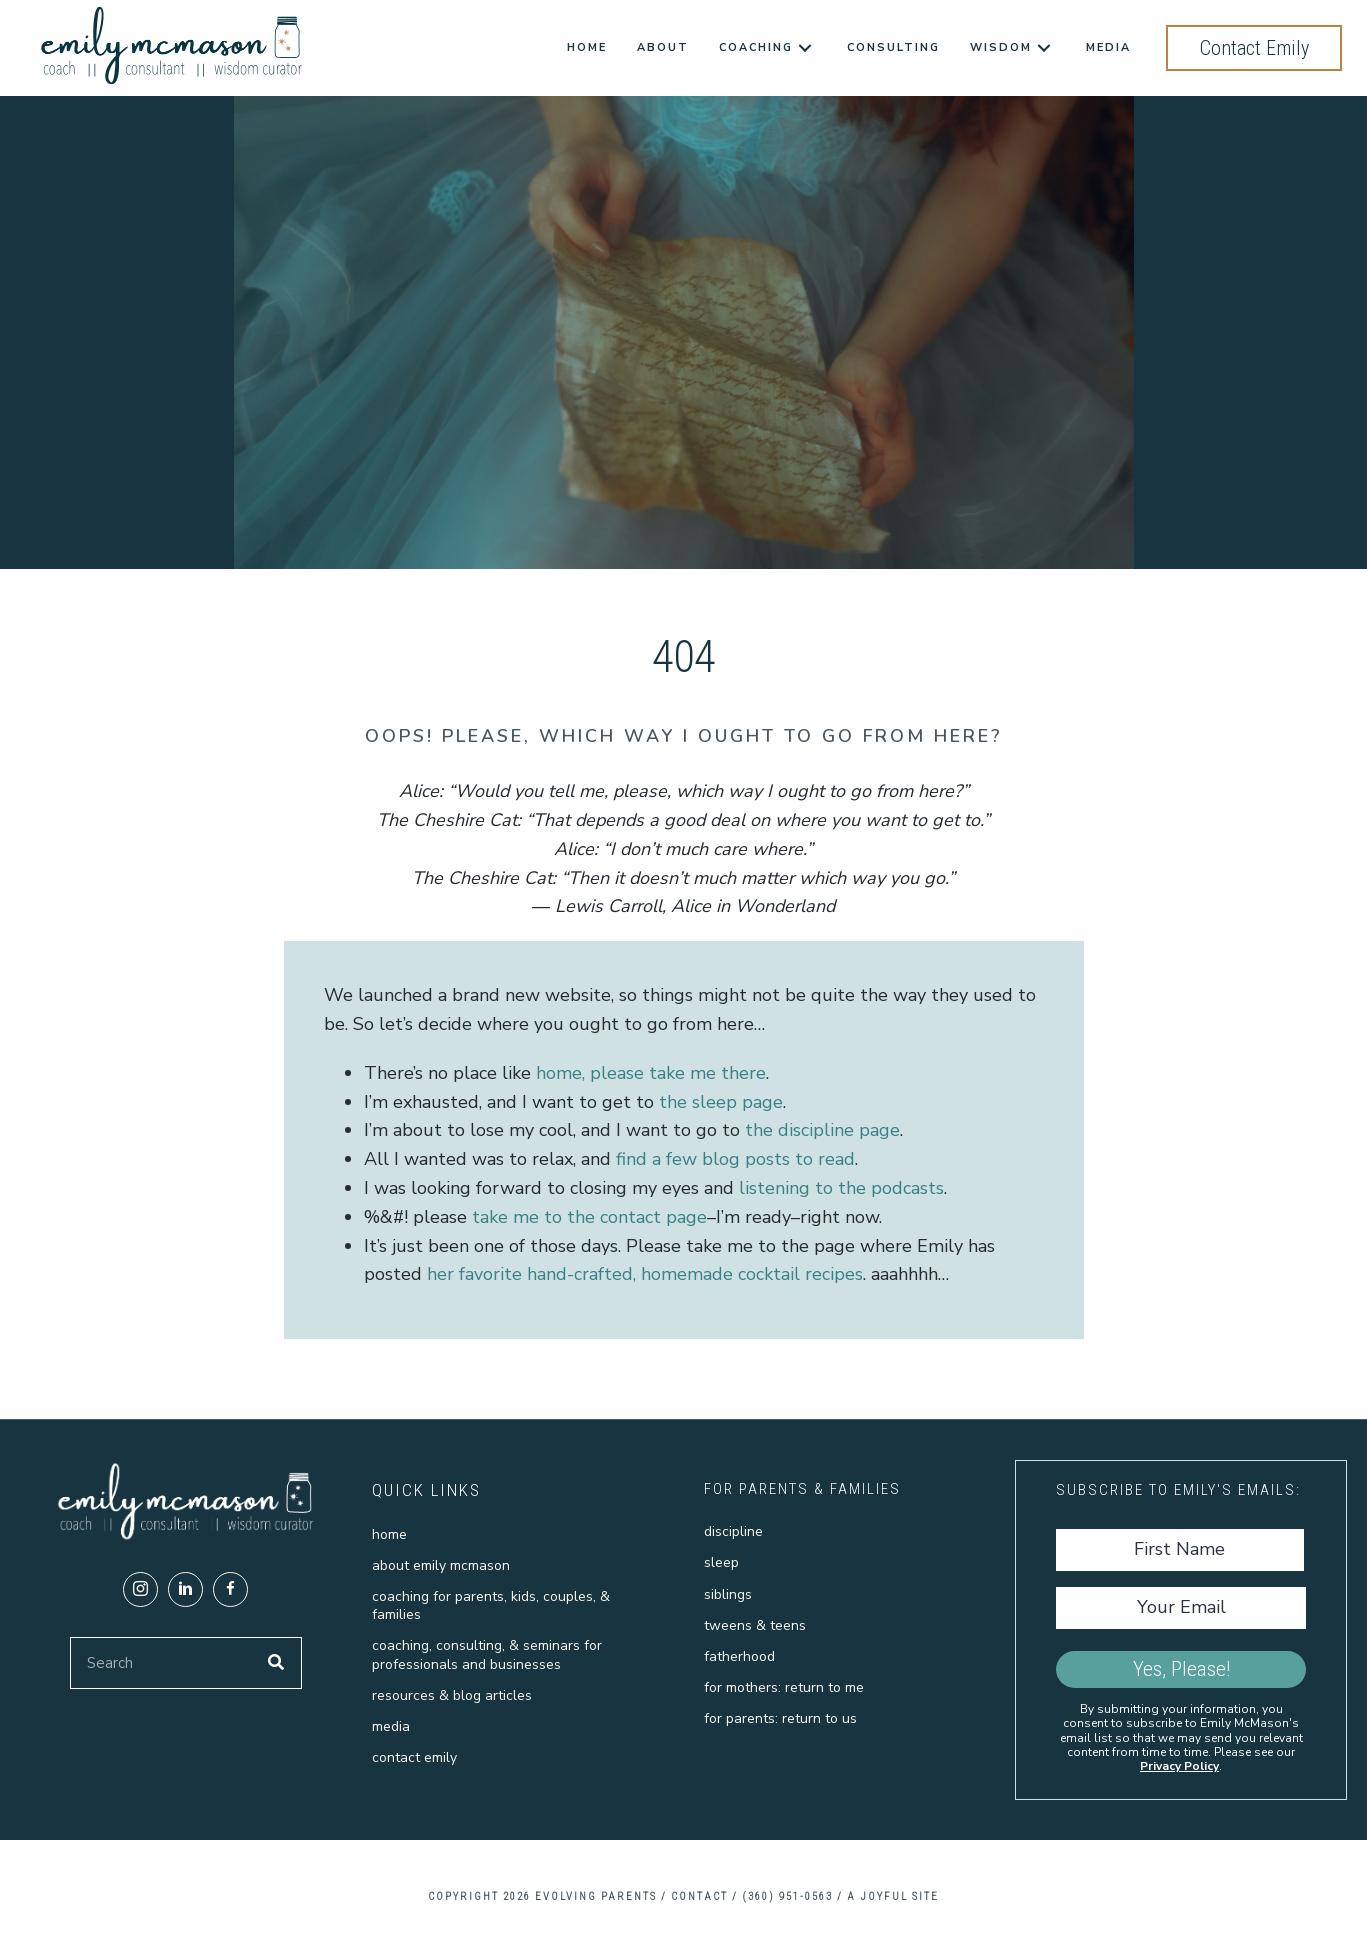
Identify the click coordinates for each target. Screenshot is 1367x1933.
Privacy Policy (1179, 1766)
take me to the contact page (589, 1217)
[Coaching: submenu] (805, 48)
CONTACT (699, 1896)
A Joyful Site (893, 1896)
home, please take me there (651, 1073)
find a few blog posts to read (735, 1159)
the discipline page (822, 1130)
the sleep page (721, 1102)
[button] (140, 1589)
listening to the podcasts (841, 1188)
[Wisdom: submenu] (1044, 48)
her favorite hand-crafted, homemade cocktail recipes (645, 1274)
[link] (587, 48)
